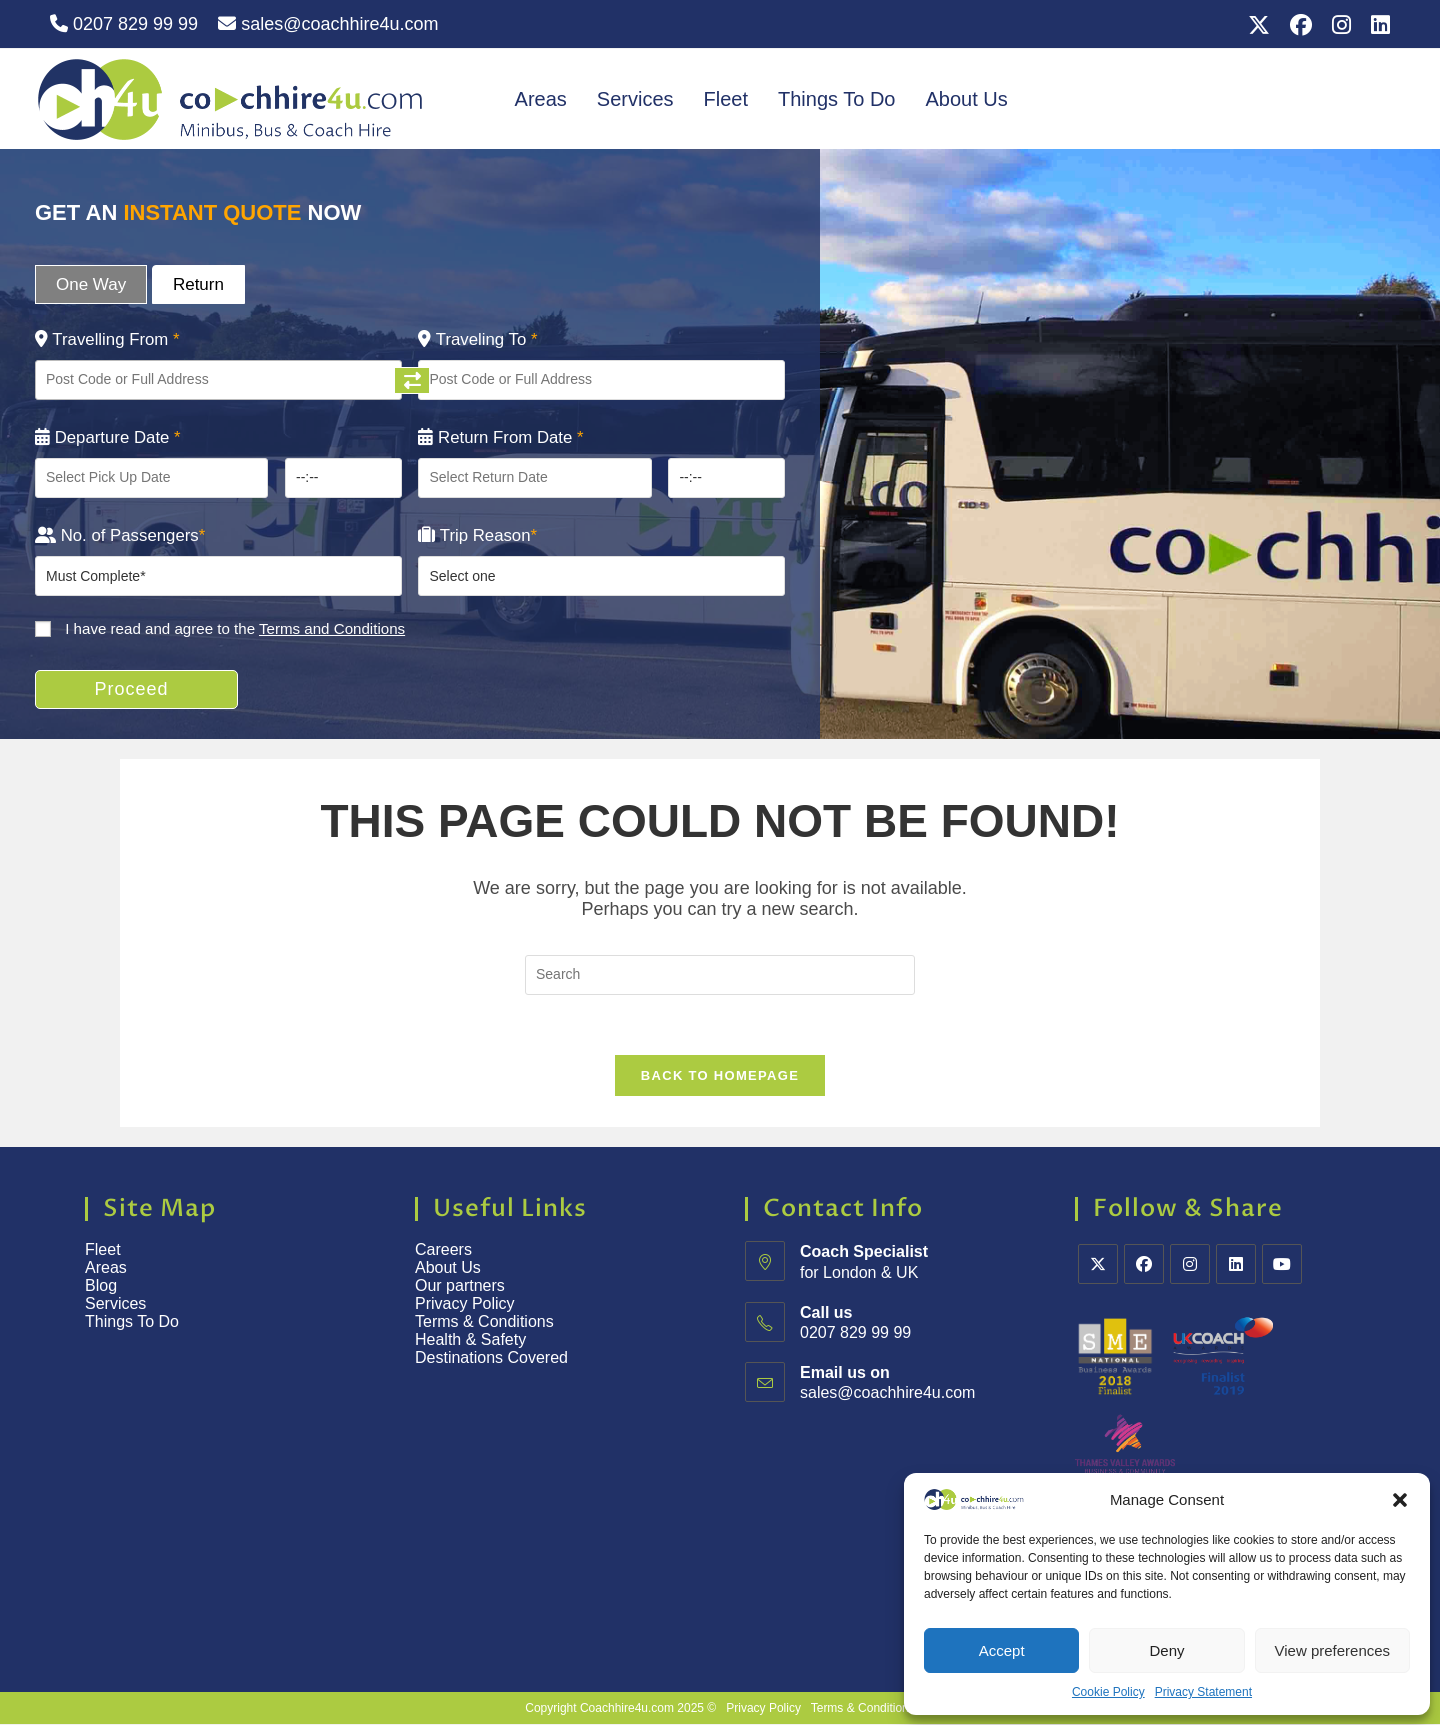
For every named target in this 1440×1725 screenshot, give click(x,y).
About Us (967, 99)
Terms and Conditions (332, 628)
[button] (1400, 1500)
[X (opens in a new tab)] (1259, 25)
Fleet (726, 99)
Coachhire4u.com (627, 1709)
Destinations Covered (491, 1358)
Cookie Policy (1108, 1692)
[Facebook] (1144, 1265)
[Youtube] (1282, 1265)
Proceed (133, 689)
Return (198, 284)
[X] (1098, 1265)
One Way (91, 284)
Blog (101, 1286)
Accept (1002, 1650)
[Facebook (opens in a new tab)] (1301, 25)
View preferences (1333, 1650)
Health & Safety (470, 1340)
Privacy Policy (465, 1304)
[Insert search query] (720, 975)
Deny (1166, 1650)
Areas (541, 99)
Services (635, 99)
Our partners (460, 1286)
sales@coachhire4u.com (328, 24)
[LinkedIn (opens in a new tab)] (1375, 25)
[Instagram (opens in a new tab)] (1341, 25)
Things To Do (836, 99)
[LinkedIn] (1236, 1265)
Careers (443, 1250)
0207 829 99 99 (124, 24)
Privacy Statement (1203, 1692)
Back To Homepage (720, 1076)
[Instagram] (1190, 1265)
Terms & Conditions (486, 1322)
